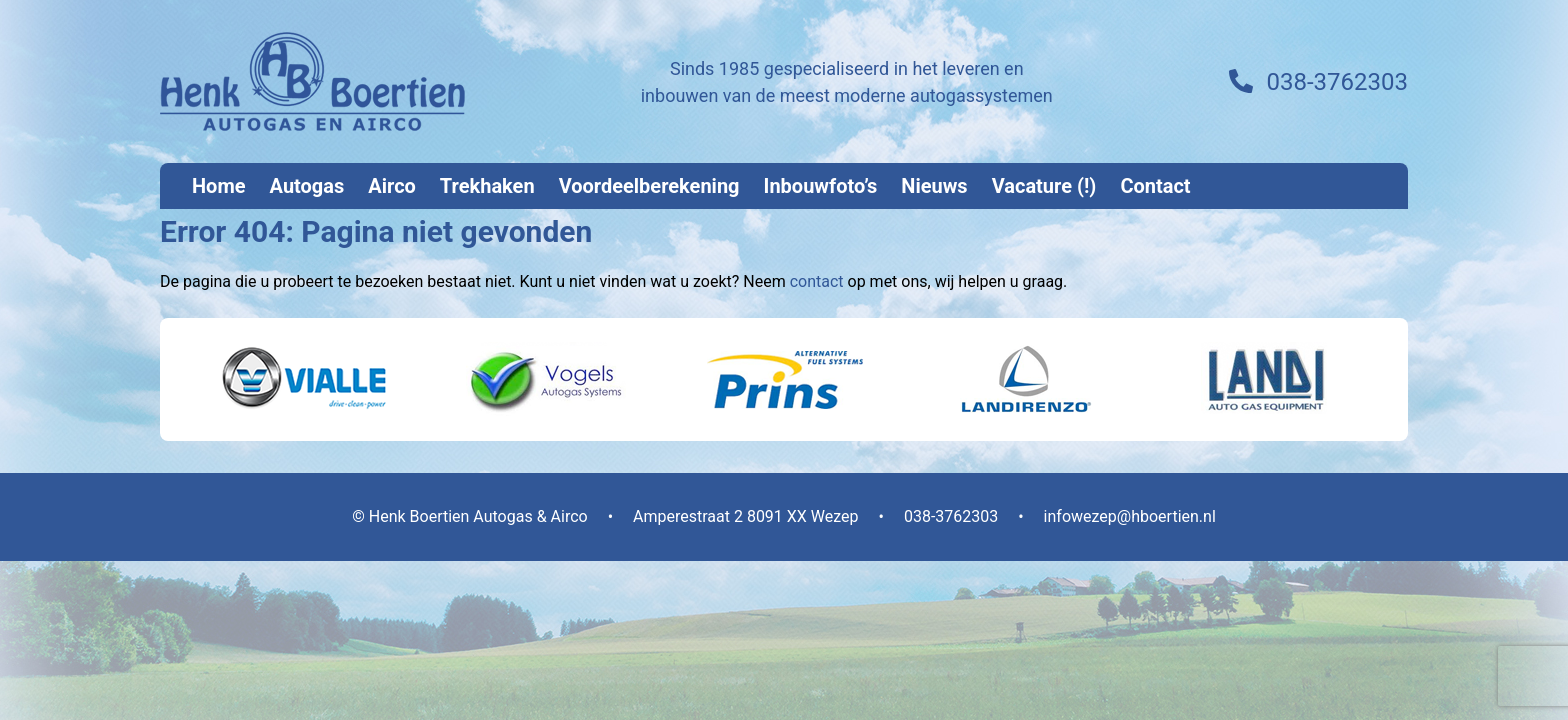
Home (219, 186)
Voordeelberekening (649, 186)
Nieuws (934, 186)
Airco (392, 186)
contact (817, 281)
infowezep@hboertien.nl (1130, 516)
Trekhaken (487, 186)
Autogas (307, 186)
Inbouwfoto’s (821, 186)
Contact (1155, 186)
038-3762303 (1337, 82)
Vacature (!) (1044, 186)
